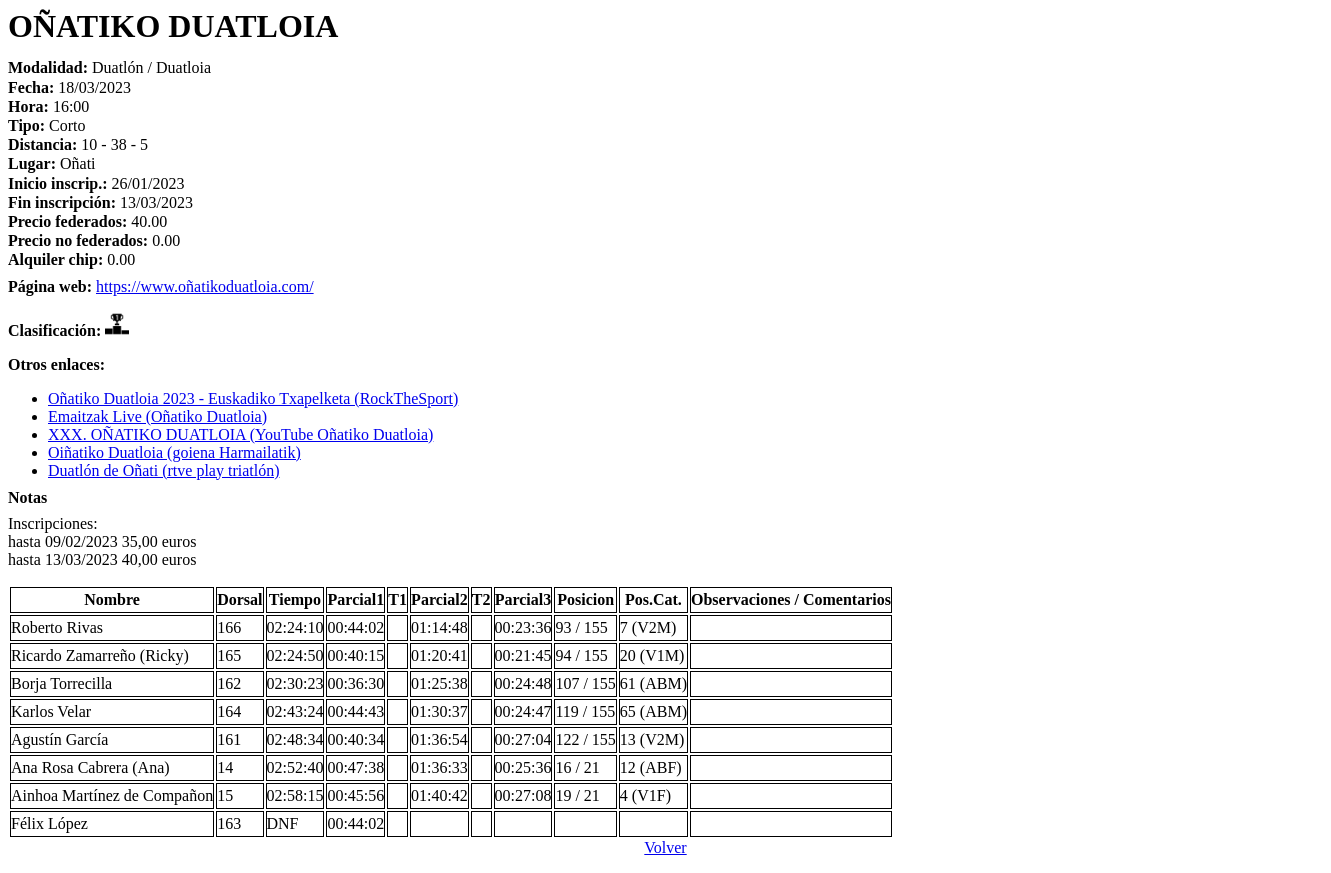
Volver (665, 847)
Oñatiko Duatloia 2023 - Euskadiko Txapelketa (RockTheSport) (253, 398)
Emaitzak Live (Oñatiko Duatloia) (157, 416)
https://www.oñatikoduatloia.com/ (205, 286)
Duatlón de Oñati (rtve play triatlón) (163, 470)
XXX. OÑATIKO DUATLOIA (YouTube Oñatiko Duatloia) (240, 434)
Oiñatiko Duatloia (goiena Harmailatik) (174, 452)
